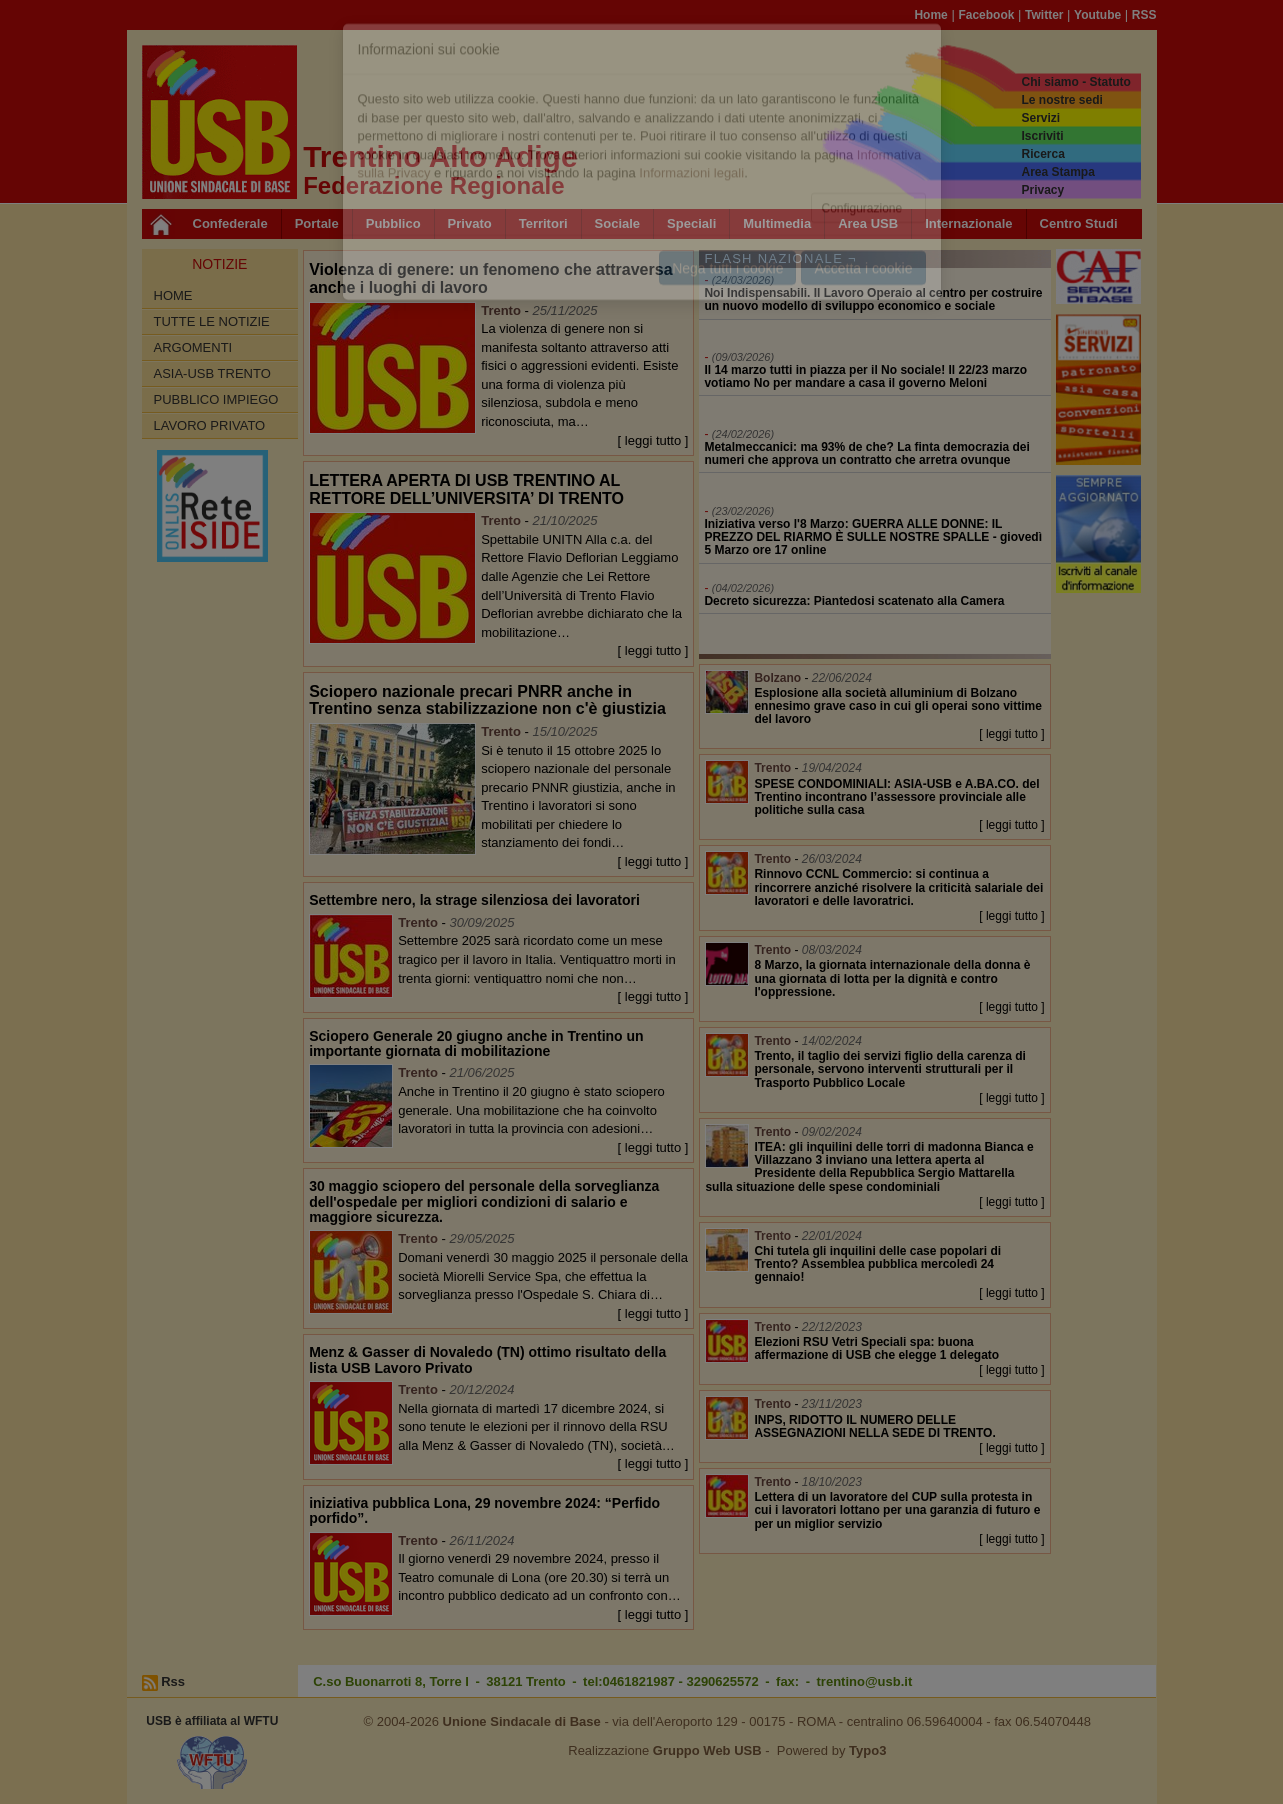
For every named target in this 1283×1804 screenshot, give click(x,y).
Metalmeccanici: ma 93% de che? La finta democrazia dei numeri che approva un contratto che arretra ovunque (866, 453)
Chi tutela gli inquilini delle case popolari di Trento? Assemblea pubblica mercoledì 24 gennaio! (877, 1264)
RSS (1144, 15)
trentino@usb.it (865, 1681)
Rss (173, 1681)
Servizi (1040, 118)
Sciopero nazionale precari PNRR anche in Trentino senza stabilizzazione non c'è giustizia (487, 700)
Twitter (1044, 15)
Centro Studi (1079, 223)
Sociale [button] (618, 223)
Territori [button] (543, 223)
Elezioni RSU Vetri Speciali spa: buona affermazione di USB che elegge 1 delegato (876, 1348)
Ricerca (1042, 154)
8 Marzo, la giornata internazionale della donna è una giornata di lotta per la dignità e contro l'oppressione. (892, 978)
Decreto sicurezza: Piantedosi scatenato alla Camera (854, 601)
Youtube (1097, 15)
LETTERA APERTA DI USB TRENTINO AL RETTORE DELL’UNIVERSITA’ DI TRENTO (466, 489)
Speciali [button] (691, 223)
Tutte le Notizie (212, 321)
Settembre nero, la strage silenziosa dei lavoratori (474, 900)
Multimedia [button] (777, 223)
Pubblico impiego (216, 399)
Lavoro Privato (210, 425)
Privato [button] (470, 223)
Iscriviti (1042, 136)
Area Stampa (1057, 172)
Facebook (986, 15)
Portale (317, 223)
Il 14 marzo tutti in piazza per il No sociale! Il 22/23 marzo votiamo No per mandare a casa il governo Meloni (865, 376)
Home (930, 15)
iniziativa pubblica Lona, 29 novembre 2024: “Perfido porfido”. (484, 1510)
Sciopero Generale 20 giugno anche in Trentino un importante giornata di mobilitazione (476, 1043)
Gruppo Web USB (707, 1750)
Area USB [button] (868, 223)
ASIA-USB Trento (212, 373)
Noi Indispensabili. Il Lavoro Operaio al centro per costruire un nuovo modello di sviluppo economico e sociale (873, 299)
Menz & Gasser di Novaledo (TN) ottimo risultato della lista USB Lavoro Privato (487, 1359)
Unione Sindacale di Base (522, 1721)
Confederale (230, 223)
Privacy (1042, 190)
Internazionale (968, 223)
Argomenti (193, 347)
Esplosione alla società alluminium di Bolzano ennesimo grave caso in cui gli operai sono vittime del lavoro (897, 706)
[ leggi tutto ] (653, 440)
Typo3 (867, 1750)
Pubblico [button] (393, 223)
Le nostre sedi (1061, 100)
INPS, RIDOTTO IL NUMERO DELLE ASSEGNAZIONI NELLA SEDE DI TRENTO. (874, 1426)
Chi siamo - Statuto (1075, 82)
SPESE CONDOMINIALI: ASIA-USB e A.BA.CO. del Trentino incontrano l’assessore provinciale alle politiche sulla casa (896, 797)
